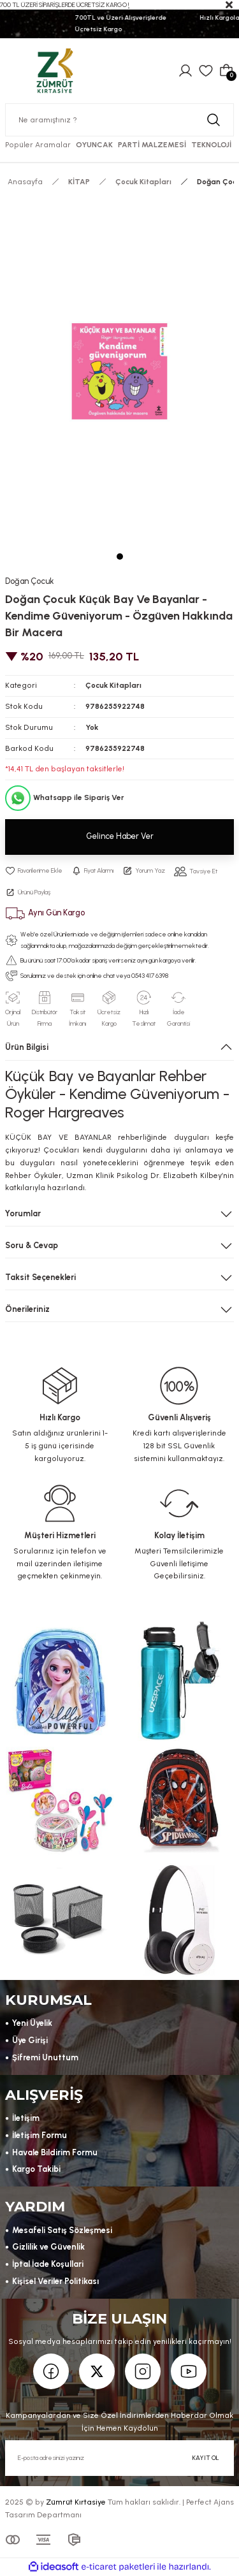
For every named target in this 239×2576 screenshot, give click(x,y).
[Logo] (55, 70)
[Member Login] (185, 70)
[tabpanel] (119, 372)
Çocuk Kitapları (113, 685)
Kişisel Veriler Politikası (55, 2281)
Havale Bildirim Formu (55, 2152)
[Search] (119, 119)
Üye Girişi (30, 2040)
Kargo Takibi (36, 2169)
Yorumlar (23, 1213)
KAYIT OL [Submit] (205, 2458)
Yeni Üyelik (32, 2023)
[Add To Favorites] (33, 871)
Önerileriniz (27, 1309)
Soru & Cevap (31, 1245)
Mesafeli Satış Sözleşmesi (62, 2230)
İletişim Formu (39, 2135)
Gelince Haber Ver (120, 836)
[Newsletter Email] (119, 2458)
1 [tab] (120, 556)
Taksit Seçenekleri (40, 1277)
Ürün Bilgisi (26, 1047)
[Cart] (226, 70)
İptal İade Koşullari (47, 2264)
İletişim (26, 2118)
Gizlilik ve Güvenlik (48, 2247)
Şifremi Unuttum (45, 2057)
